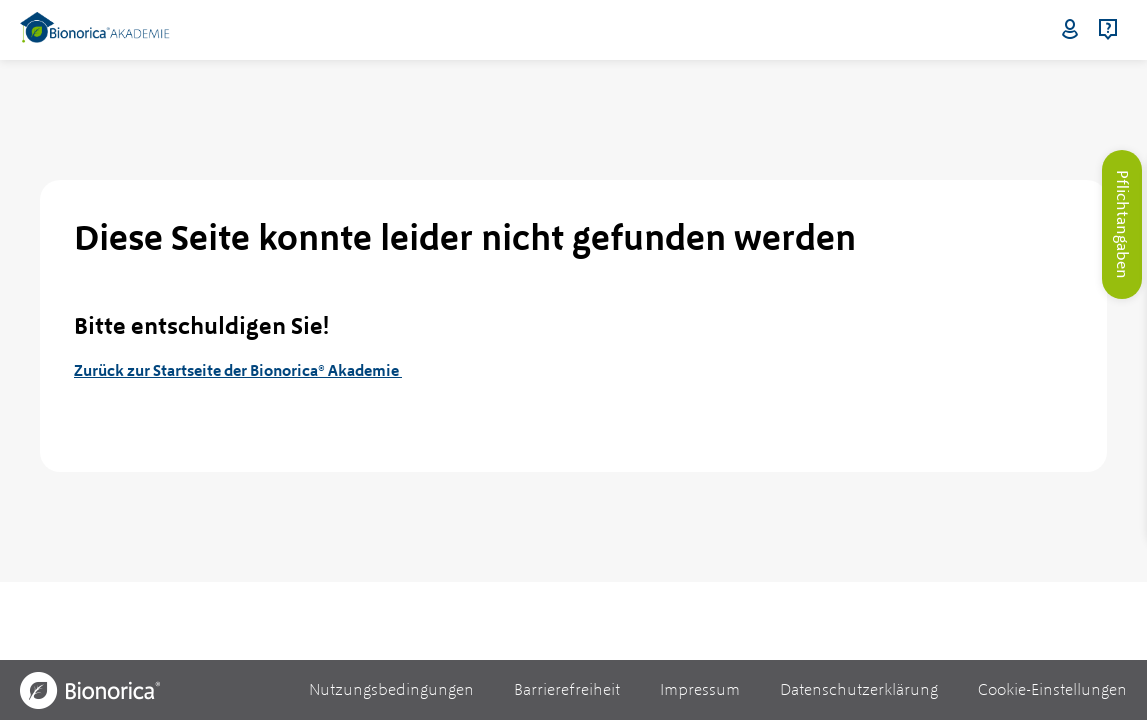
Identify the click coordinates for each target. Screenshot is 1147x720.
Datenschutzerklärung (859, 689)
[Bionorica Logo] (90, 690)
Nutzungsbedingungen (391, 689)
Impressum (700, 689)
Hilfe (1108, 30)
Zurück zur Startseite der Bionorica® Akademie (238, 370)
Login (1070, 30)
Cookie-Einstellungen (1052, 689)
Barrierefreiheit (567, 689)
